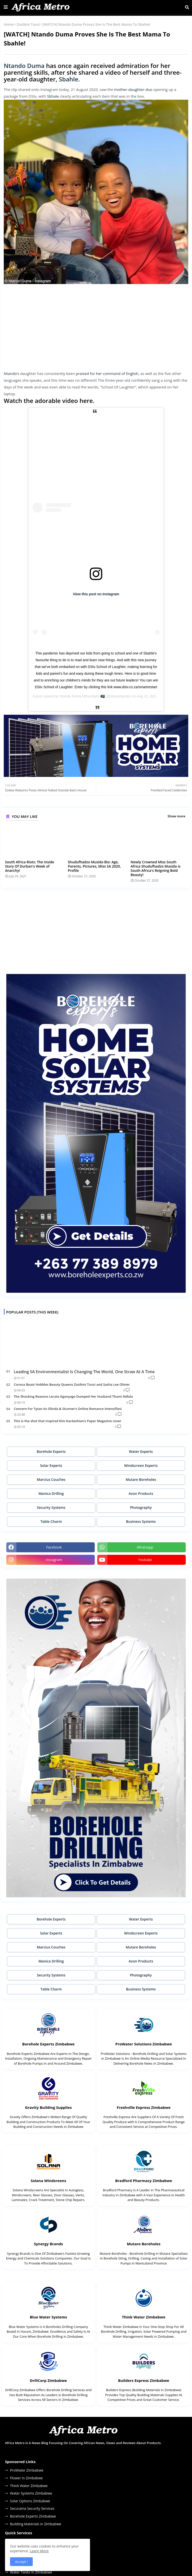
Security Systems (51, 1507)
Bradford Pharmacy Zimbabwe (143, 2180)
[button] (187, 7)
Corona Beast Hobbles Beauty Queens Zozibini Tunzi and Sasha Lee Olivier (72, 1384)
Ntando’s (11, 373)
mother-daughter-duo (133, 89)
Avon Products (141, 1493)
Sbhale (53, 96)
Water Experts (141, 1451)
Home (9, 24)
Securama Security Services (32, 2508)
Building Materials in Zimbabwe (35, 2524)
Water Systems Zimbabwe (31, 2493)
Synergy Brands (48, 2244)
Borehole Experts (51, 1451)
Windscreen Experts (141, 1465)
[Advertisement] (96, 331)
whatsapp (145, 1547)
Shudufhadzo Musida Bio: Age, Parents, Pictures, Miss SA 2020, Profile (94, 866)
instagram (54, 1559)
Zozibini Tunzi (28, 24)
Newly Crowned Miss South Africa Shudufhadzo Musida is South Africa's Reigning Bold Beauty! (155, 868)
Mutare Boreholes (141, 1479)
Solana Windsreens (48, 2180)
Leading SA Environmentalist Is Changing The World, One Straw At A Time (84, 1371)
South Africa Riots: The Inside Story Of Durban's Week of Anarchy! (29, 866)
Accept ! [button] (21, 2561)
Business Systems (141, 1521)
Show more (176, 816)
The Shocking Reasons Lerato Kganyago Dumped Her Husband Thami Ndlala (73, 1396)
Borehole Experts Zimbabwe (48, 2044)
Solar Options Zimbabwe (30, 2501)
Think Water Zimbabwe (144, 2317)
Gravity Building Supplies (48, 2107)
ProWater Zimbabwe (27, 2470)
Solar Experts (51, 1465)
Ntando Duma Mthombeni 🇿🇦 (82, 696)
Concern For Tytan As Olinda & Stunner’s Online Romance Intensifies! (68, 1408)
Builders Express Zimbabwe (143, 2380)
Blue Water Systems (48, 2317)
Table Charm (51, 1521)
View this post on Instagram (96, 594)
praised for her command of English (107, 373)
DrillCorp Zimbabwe (48, 2380)
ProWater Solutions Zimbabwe (143, 2044)
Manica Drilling (51, 1493)
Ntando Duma (24, 65)
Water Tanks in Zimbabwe (31, 2572)
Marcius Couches (51, 1479)
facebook (54, 1547)
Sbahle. (69, 79)
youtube (145, 1559)
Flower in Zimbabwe (26, 2478)
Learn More (39, 2551)
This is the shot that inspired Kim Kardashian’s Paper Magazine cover (67, 1421)
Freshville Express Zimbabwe (143, 2107)
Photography (141, 1507)
